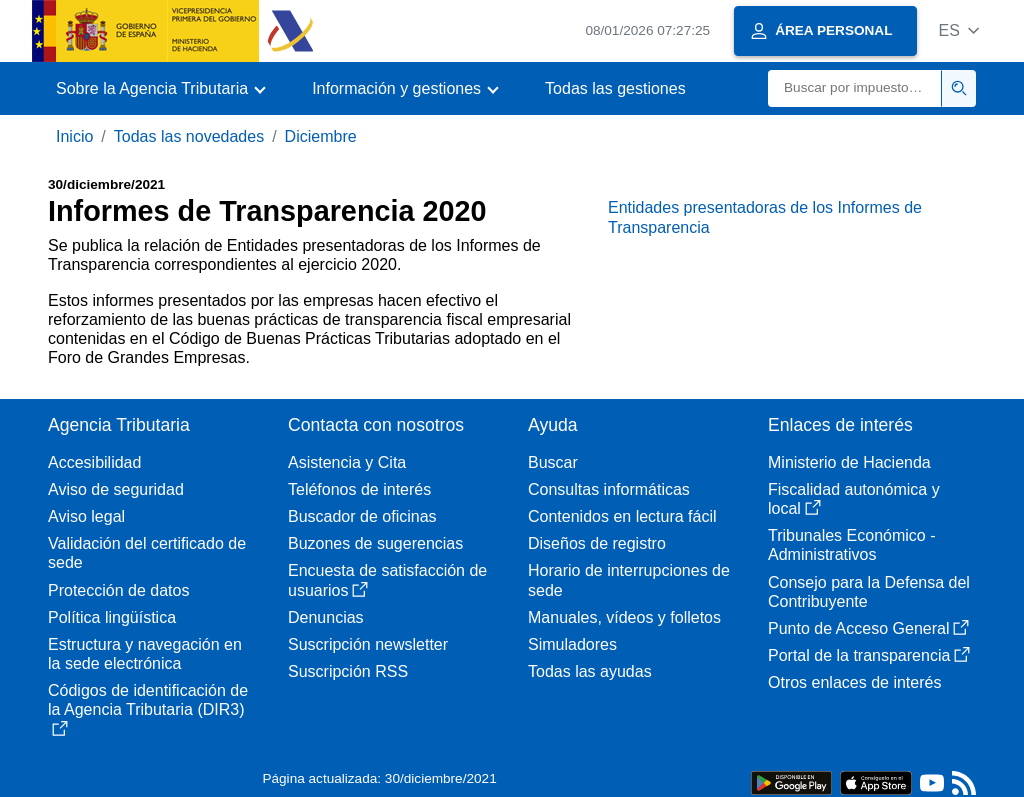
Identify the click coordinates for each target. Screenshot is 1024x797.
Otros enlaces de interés (854, 682)
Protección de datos (118, 590)
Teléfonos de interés (359, 489)
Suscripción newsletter (368, 644)
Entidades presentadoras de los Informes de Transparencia (765, 217)
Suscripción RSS (348, 671)
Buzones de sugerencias (375, 543)
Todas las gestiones (615, 88)
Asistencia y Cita (347, 462)
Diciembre (321, 136)
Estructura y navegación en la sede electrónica (145, 654)
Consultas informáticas (609, 489)
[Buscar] (855, 88)
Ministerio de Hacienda (849, 462)
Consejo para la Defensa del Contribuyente (869, 592)
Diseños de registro (597, 543)
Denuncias (326, 617)
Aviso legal (86, 516)
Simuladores (572, 644)
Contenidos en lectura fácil (622, 516)
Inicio (74, 136)
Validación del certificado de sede (147, 553)
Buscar (553, 462)
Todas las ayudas (590, 671)
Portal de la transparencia (869, 655)
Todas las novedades (189, 136)
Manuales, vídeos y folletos (624, 617)
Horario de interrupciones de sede (629, 580)
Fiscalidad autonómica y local (854, 499)
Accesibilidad (94, 462)
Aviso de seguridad (116, 489)
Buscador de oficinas (362, 516)
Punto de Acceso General (868, 628)
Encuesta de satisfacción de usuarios (387, 580)
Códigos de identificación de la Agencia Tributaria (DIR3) (148, 709)
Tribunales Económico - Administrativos (851, 545)
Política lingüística (112, 617)
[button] (958, 30)
